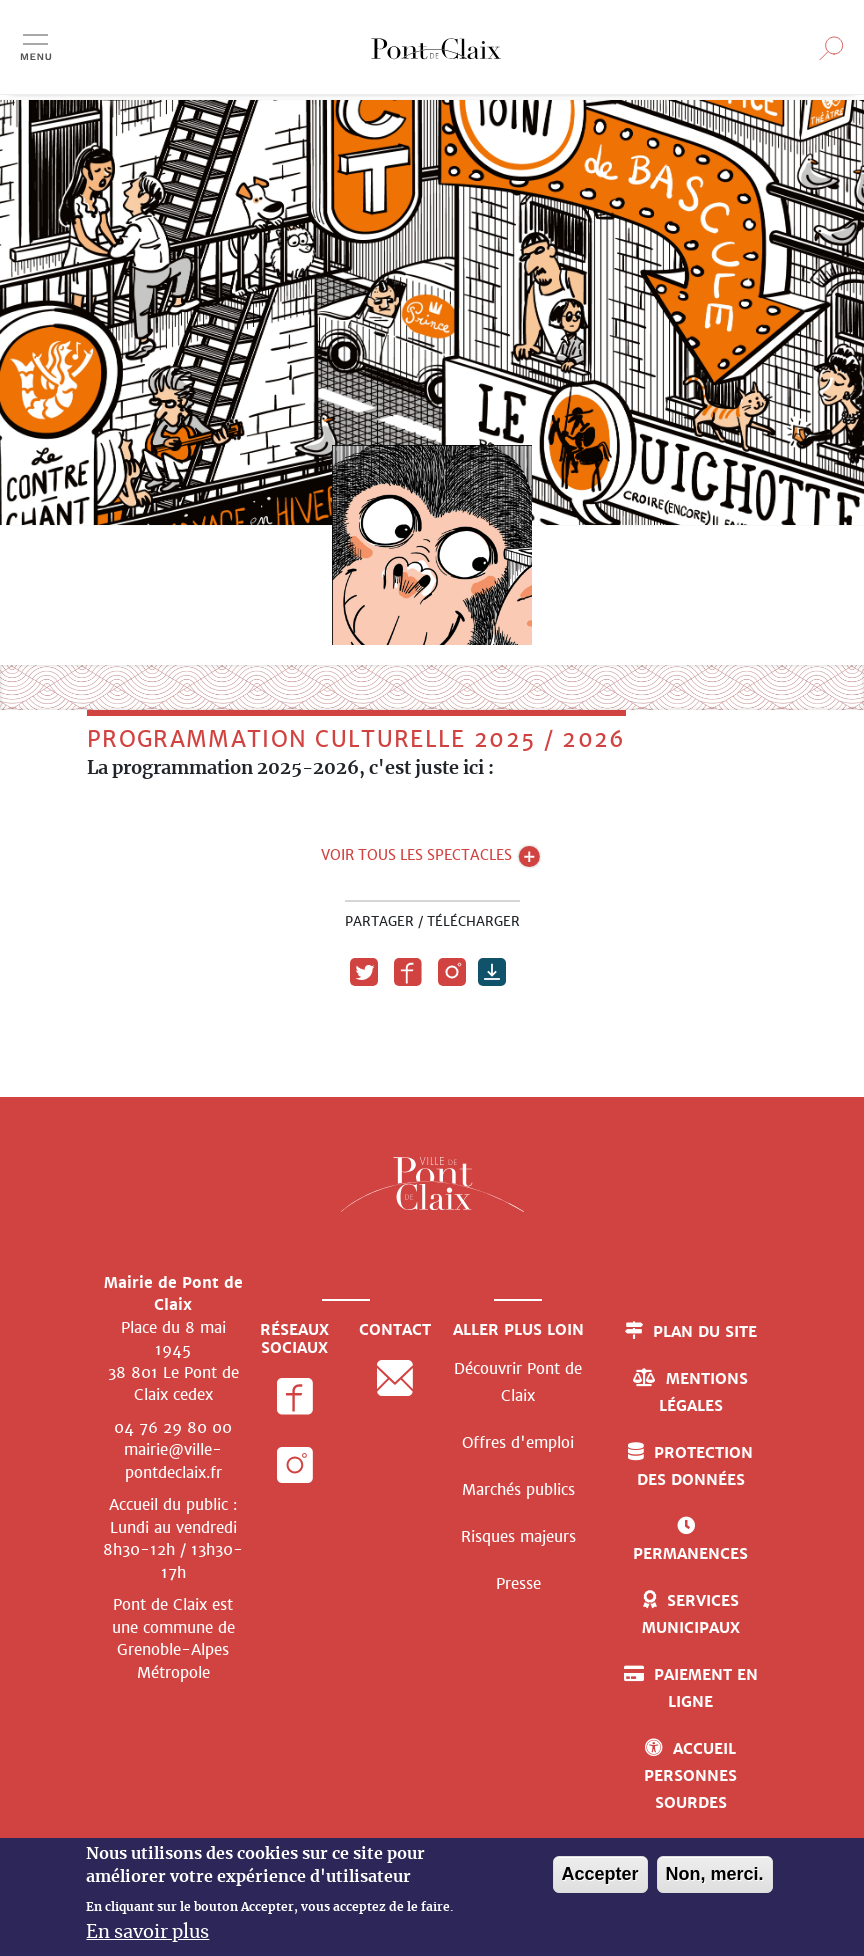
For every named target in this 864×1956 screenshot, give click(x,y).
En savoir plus (147, 1933)
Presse (518, 1583)
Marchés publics (518, 1489)
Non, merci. (715, 1874)
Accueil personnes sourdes (690, 1775)
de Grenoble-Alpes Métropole (176, 1650)
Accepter (600, 1874)
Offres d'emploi (518, 1442)
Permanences (690, 1553)
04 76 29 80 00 (173, 1427)
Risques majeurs (518, 1536)
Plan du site (705, 1331)
